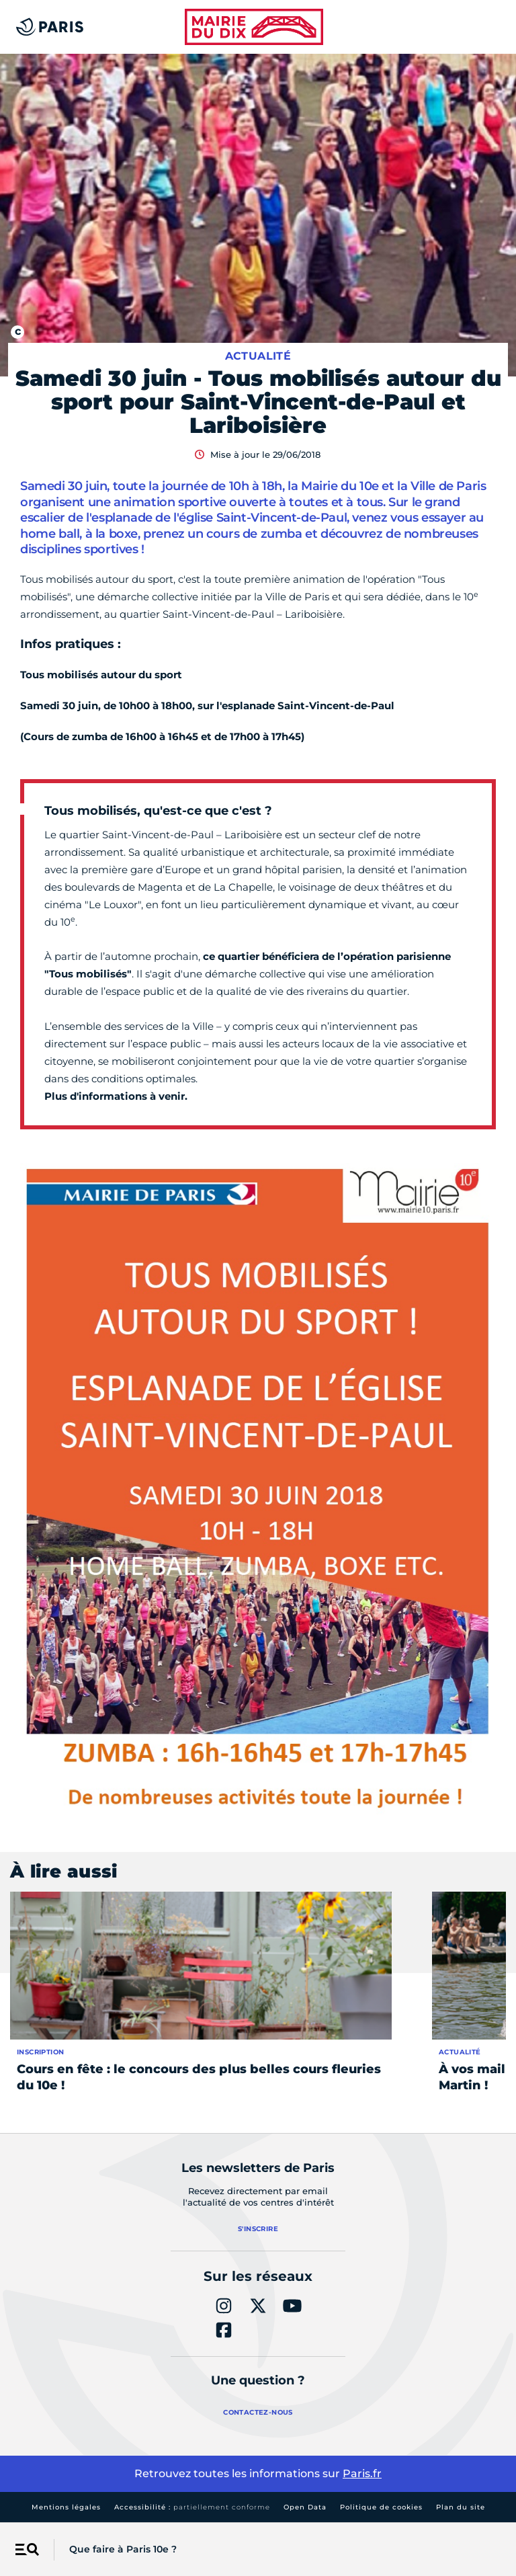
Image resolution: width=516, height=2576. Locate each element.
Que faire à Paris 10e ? (123, 2549)
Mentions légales (66, 2507)
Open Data (305, 2507)
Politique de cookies (381, 2507)
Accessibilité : (192, 2507)
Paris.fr (362, 2473)
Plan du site (460, 2507)
